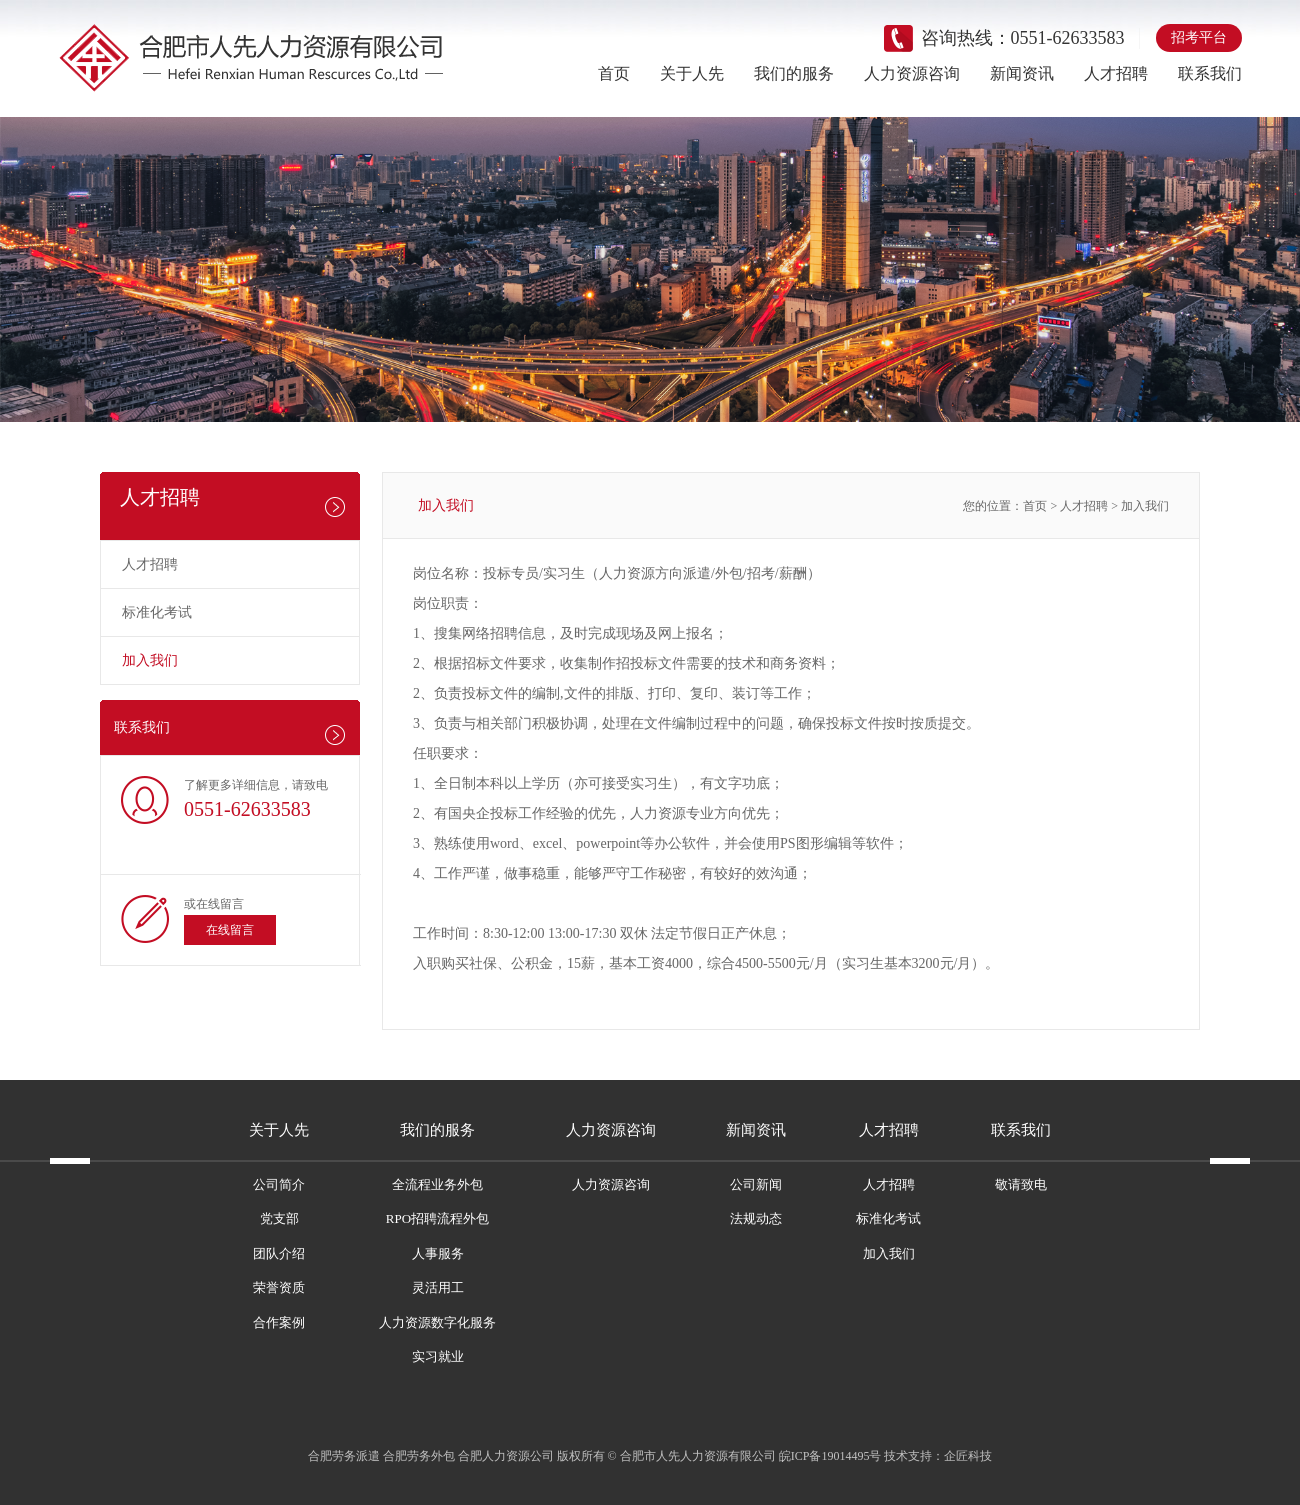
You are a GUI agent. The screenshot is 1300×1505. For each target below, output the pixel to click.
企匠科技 (968, 1456)
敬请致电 (1021, 1184)
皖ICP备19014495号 (830, 1456)
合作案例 (279, 1322)
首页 (614, 73)
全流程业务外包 (437, 1184)
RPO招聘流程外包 (437, 1218)
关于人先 (692, 73)
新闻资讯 (1022, 73)
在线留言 (230, 930)
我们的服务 (794, 73)
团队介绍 (279, 1253)
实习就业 (438, 1356)
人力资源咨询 (912, 73)
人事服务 (438, 1253)
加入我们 (150, 660)
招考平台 (1199, 37)
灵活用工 (438, 1287)
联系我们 (1210, 73)
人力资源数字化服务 (437, 1322)
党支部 (279, 1218)
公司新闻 (756, 1184)
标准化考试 (157, 612)
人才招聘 (1116, 73)
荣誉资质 (279, 1287)
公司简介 (279, 1184)
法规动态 (756, 1218)
